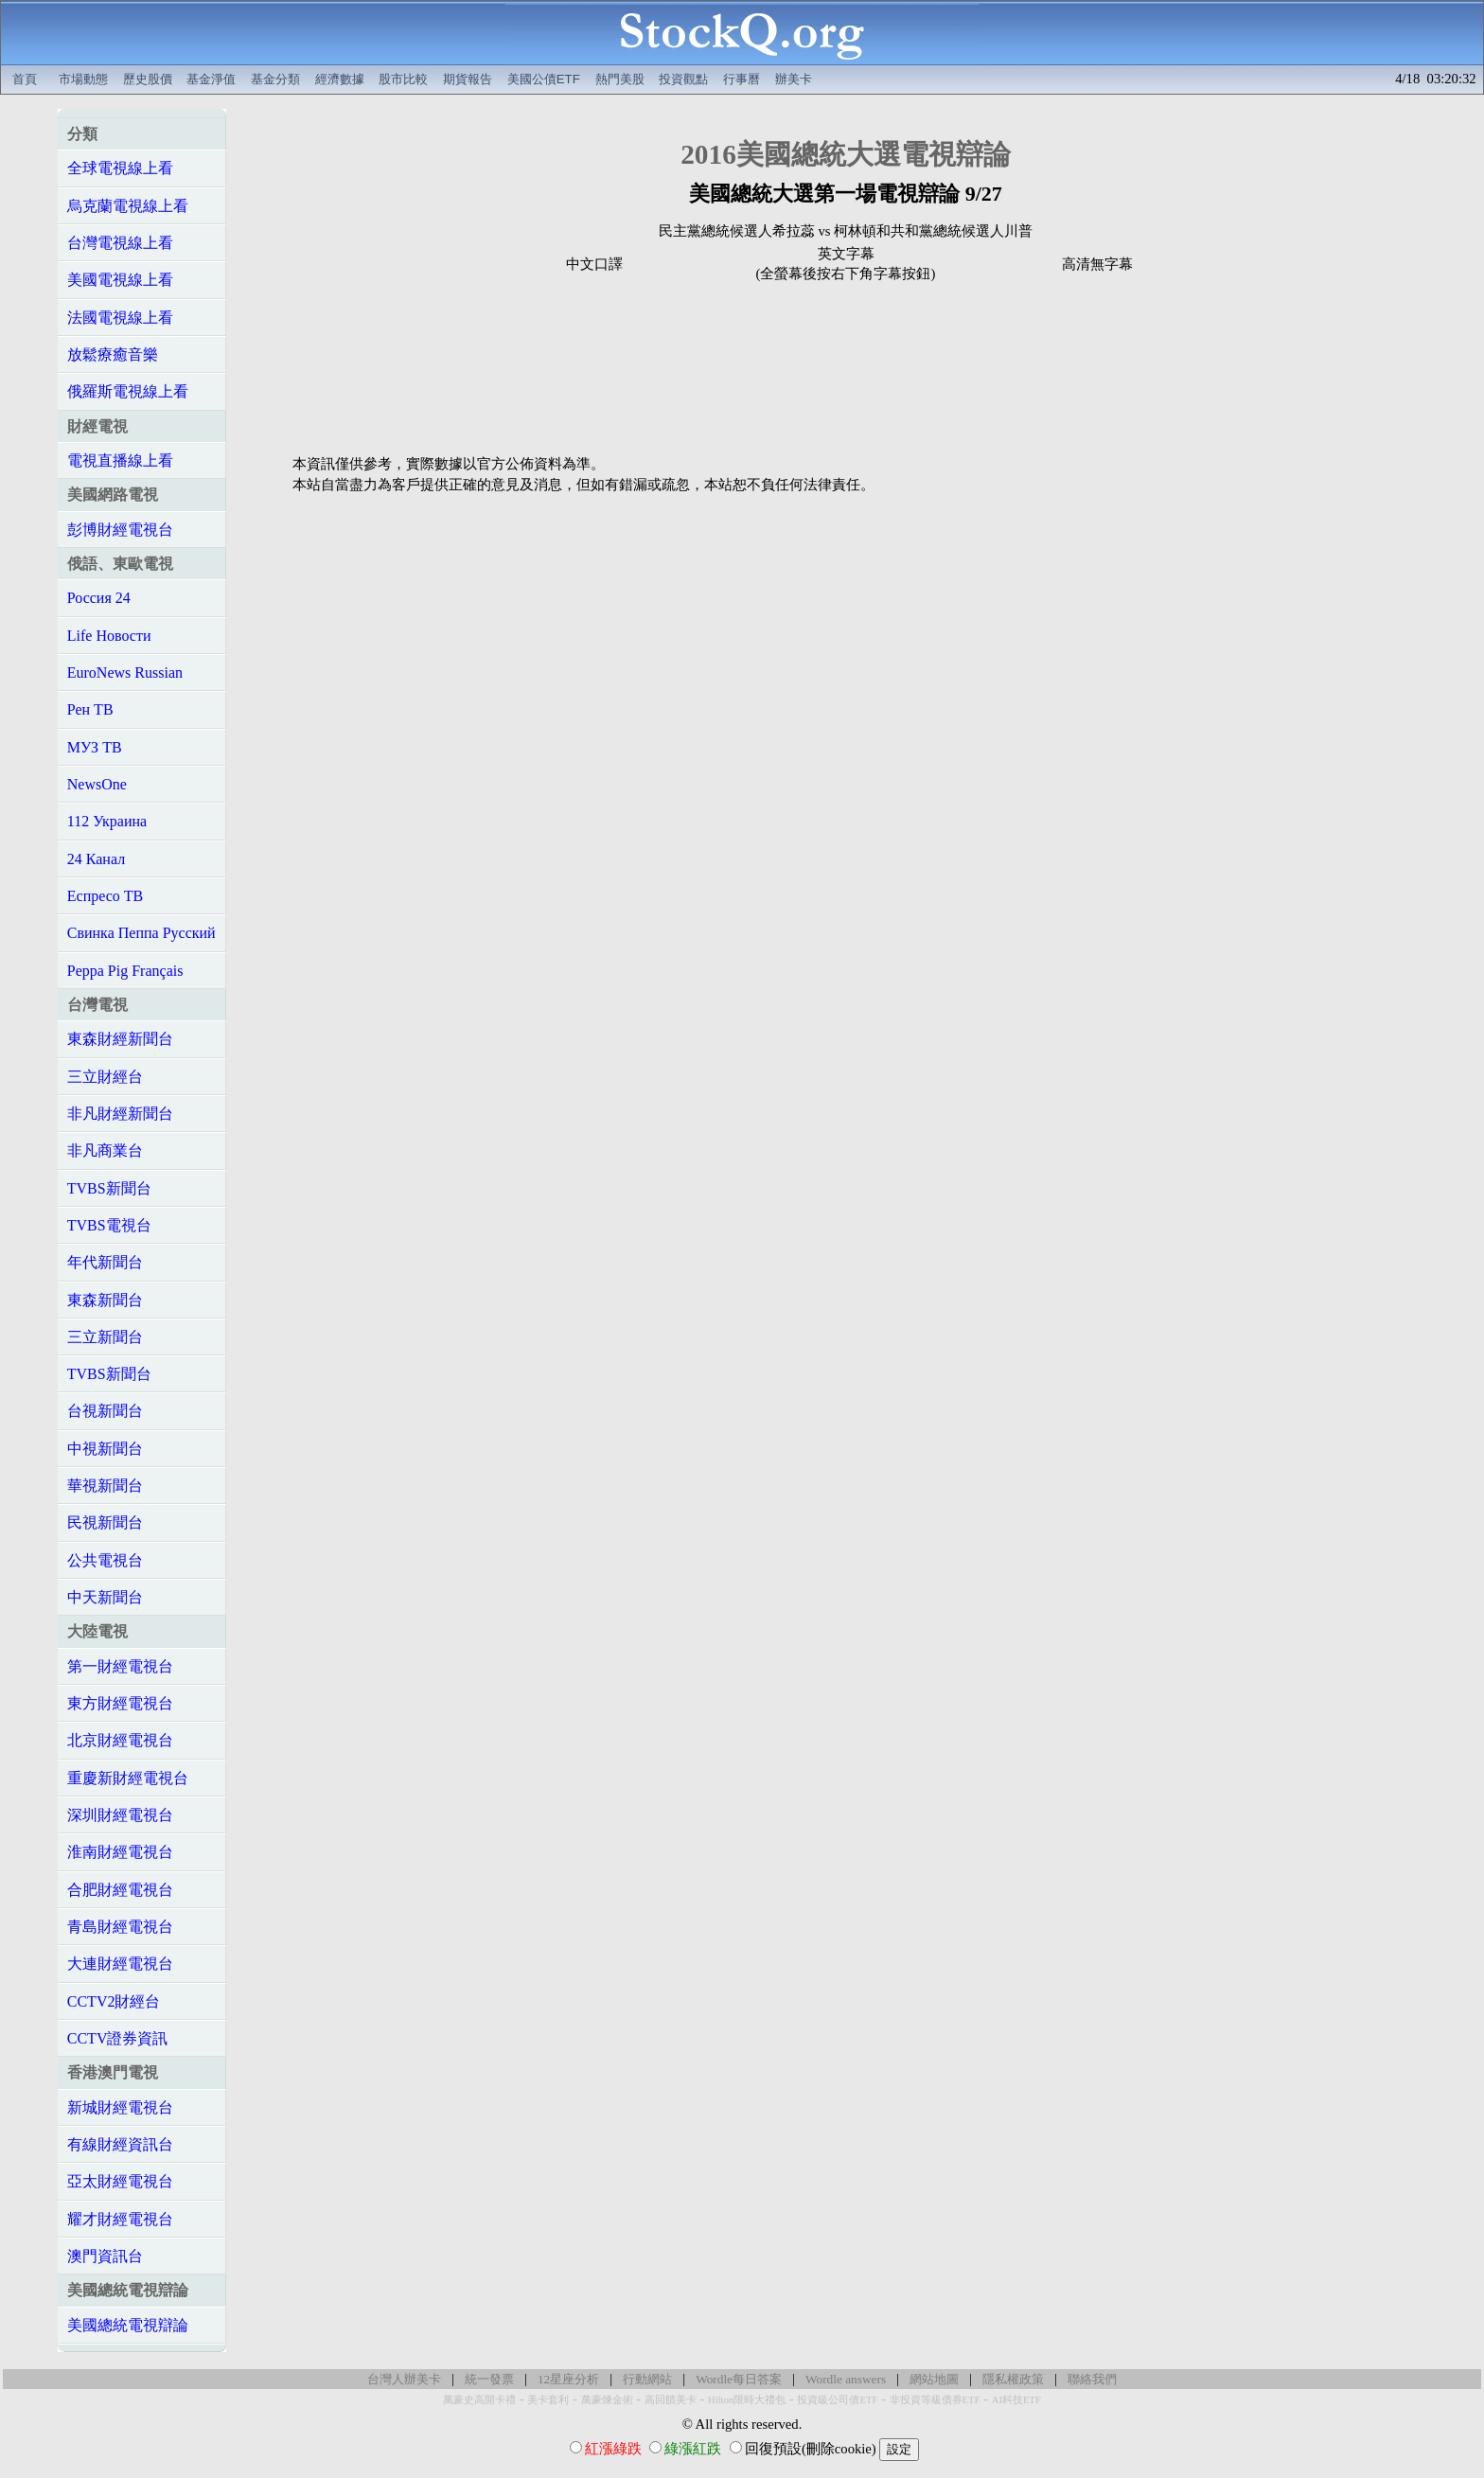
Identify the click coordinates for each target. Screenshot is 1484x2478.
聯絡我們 (1092, 2379)
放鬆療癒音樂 (112, 354)
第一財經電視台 (120, 1666)
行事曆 (741, 79)
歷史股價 (147, 79)
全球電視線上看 (120, 168)
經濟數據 (339, 79)
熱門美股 (620, 79)
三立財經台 (105, 1077)
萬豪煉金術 (607, 2400)
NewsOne (97, 784)
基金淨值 (211, 79)
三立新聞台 (105, 1337)
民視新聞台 (105, 1522)
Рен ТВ (90, 709)
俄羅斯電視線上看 (127, 391)
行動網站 (647, 2379)
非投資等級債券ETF (935, 2400)
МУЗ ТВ (94, 747)
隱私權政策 (1013, 2379)
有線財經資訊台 (120, 2144)
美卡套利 (548, 2400)
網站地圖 (934, 2379)
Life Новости (109, 636)
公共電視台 (105, 1560)
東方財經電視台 (120, 1703)
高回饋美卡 (671, 2400)
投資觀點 (683, 79)
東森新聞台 (105, 1300)
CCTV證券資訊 (117, 2038)
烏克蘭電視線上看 (127, 206)
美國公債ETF (543, 79)
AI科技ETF (1016, 2400)
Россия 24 (99, 598)
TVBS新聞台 (109, 1188)
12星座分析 (568, 2379)
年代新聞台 (105, 1262)
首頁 (24, 79)
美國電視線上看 (120, 280)
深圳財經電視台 (120, 1815)
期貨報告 (467, 79)
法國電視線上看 (120, 318)
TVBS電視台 (109, 1225)
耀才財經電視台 (120, 2219)
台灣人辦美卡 (404, 2379)
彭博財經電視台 (120, 530)
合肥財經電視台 (120, 1890)
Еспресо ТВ (105, 896)
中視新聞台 (105, 1449)
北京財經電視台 (120, 1740)
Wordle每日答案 (739, 2379)
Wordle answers (845, 2379)
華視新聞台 (105, 1486)
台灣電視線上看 (120, 243)
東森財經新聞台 (120, 1039)
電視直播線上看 (120, 460)
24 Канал (96, 859)
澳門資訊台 (105, 2256)
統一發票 (489, 2379)
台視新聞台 (105, 1411)
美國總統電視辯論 (127, 2325)
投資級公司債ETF (837, 2400)
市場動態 (83, 79)
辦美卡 (793, 79)
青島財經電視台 (120, 1927)
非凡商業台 (105, 1150)
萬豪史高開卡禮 (479, 2400)
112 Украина (107, 821)
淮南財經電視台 (120, 1852)
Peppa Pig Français (125, 971)
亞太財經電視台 (120, 2181)
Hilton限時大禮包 (747, 2400)
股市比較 (403, 79)
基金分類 (275, 79)
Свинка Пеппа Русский (141, 933)
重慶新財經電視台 (127, 1778)
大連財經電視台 (120, 1964)
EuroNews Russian (125, 672)
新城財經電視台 (120, 2107)
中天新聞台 (105, 1597)
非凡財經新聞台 (120, 1114)
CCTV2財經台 (114, 2001)
